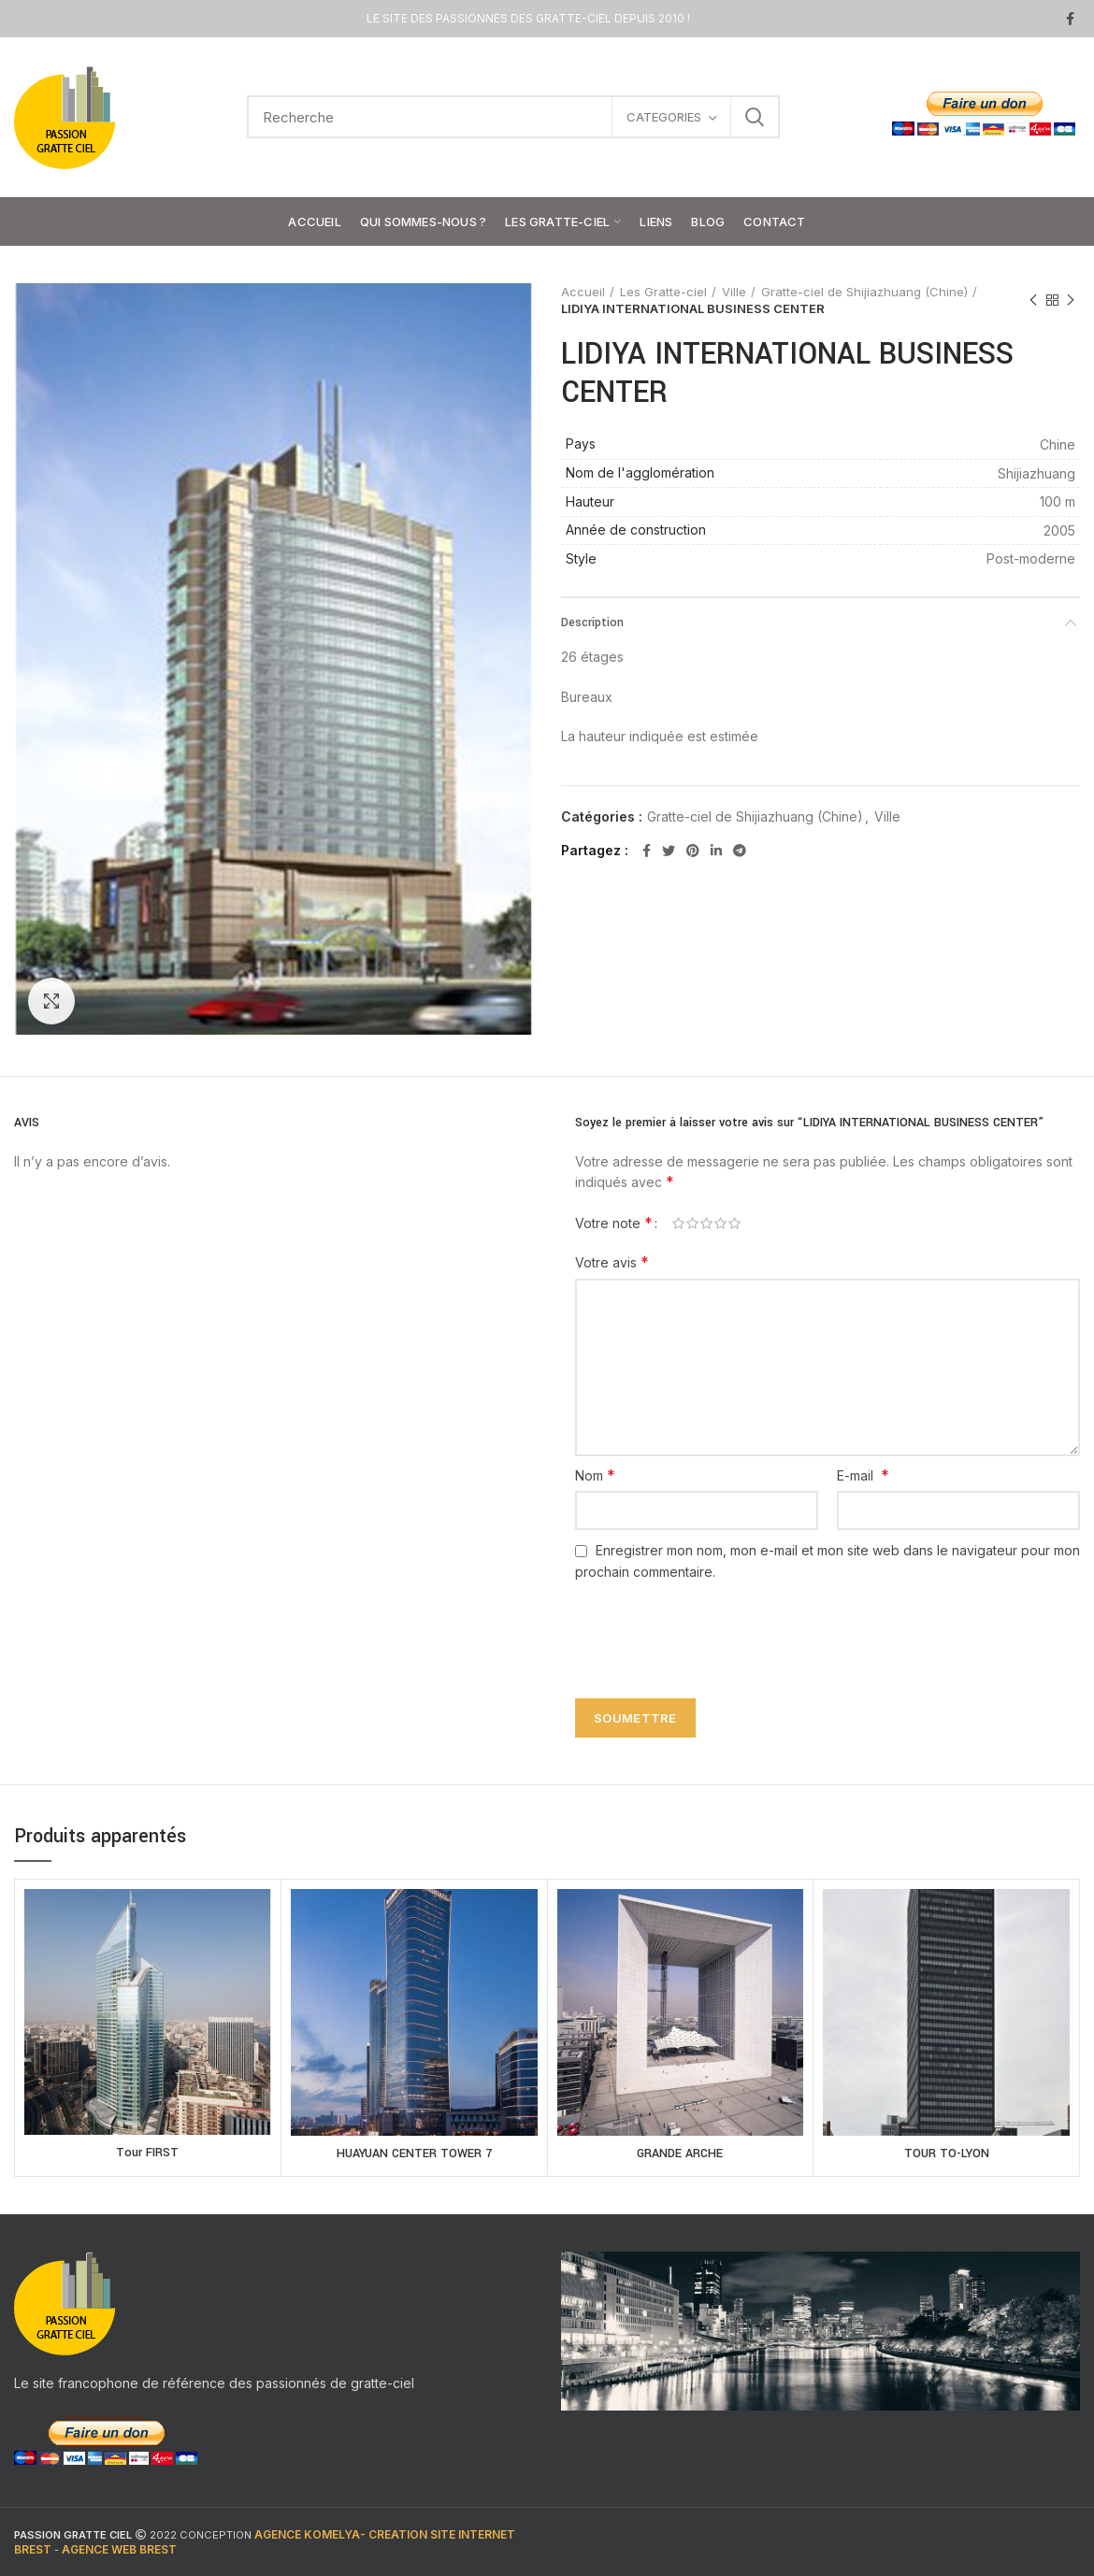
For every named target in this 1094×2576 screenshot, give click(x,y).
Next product (1070, 300)
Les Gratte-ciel (663, 291)
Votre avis (612, 1261)
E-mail (863, 1475)
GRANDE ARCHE (680, 2153)
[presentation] (708, 1629)
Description (592, 622)
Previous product (1033, 300)
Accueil (583, 291)
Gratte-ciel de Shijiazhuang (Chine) (864, 291)
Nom (595, 1475)
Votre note (614, 1222)
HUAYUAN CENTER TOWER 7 (414, 2153)
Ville (734, 291)
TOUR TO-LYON (946, 2153)
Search (754, 116)
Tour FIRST (147, 2152)
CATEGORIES (663, 116)
